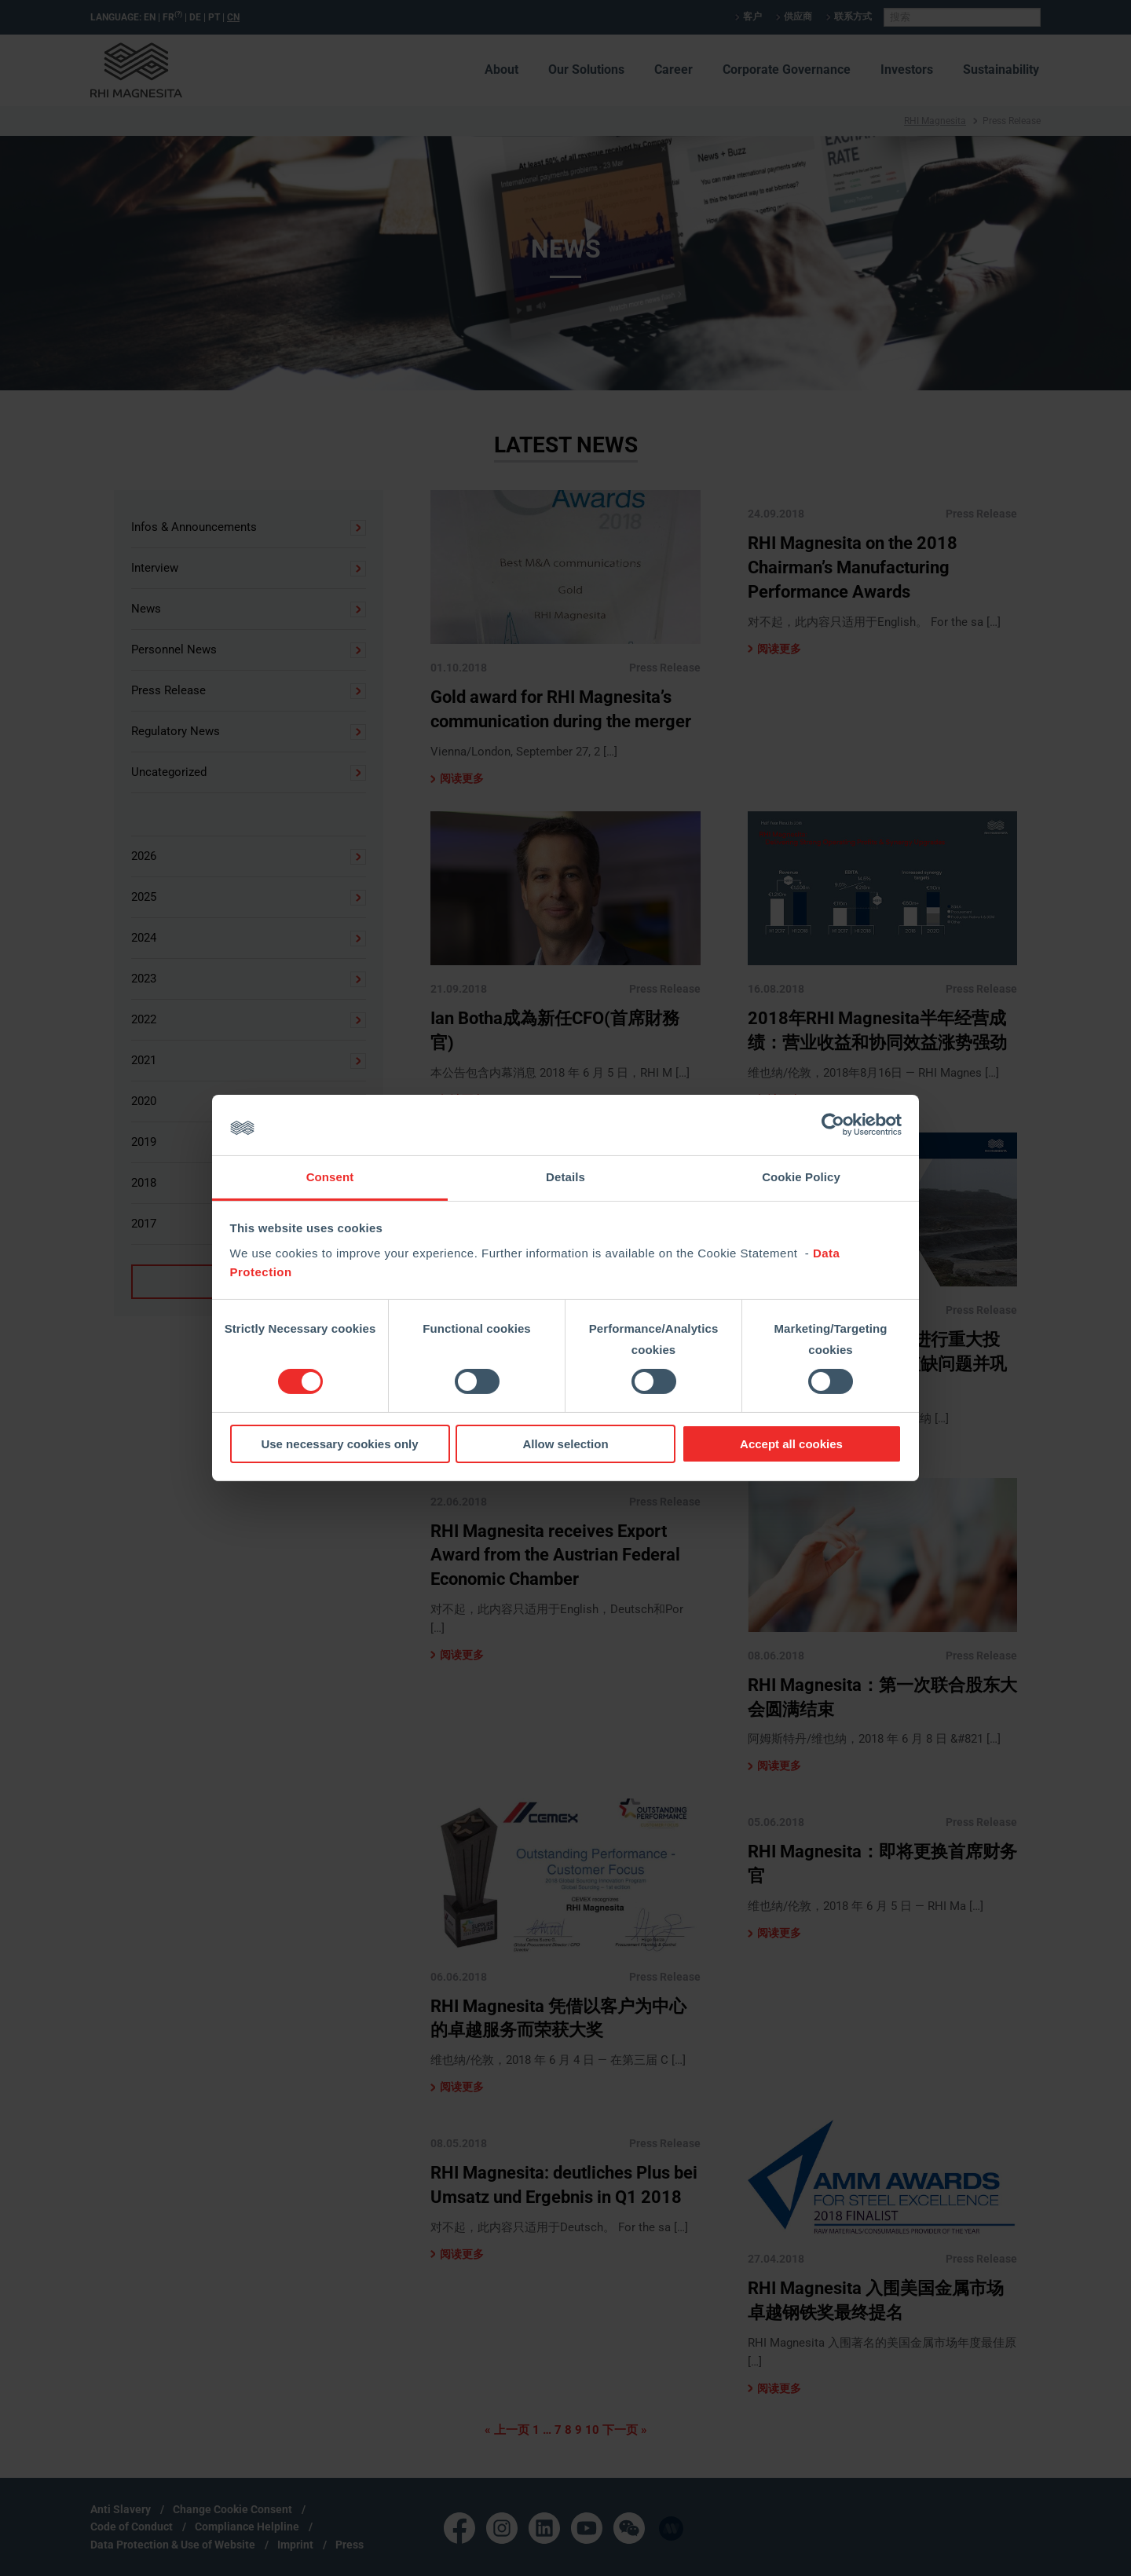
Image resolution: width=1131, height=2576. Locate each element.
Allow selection (565, 1444)
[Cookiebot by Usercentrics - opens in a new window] (833, 1124)
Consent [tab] (330, 1177)
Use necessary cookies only (339, 1444)
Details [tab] (565, 1177)
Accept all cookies (791, 1444)
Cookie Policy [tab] (801, 1177)
